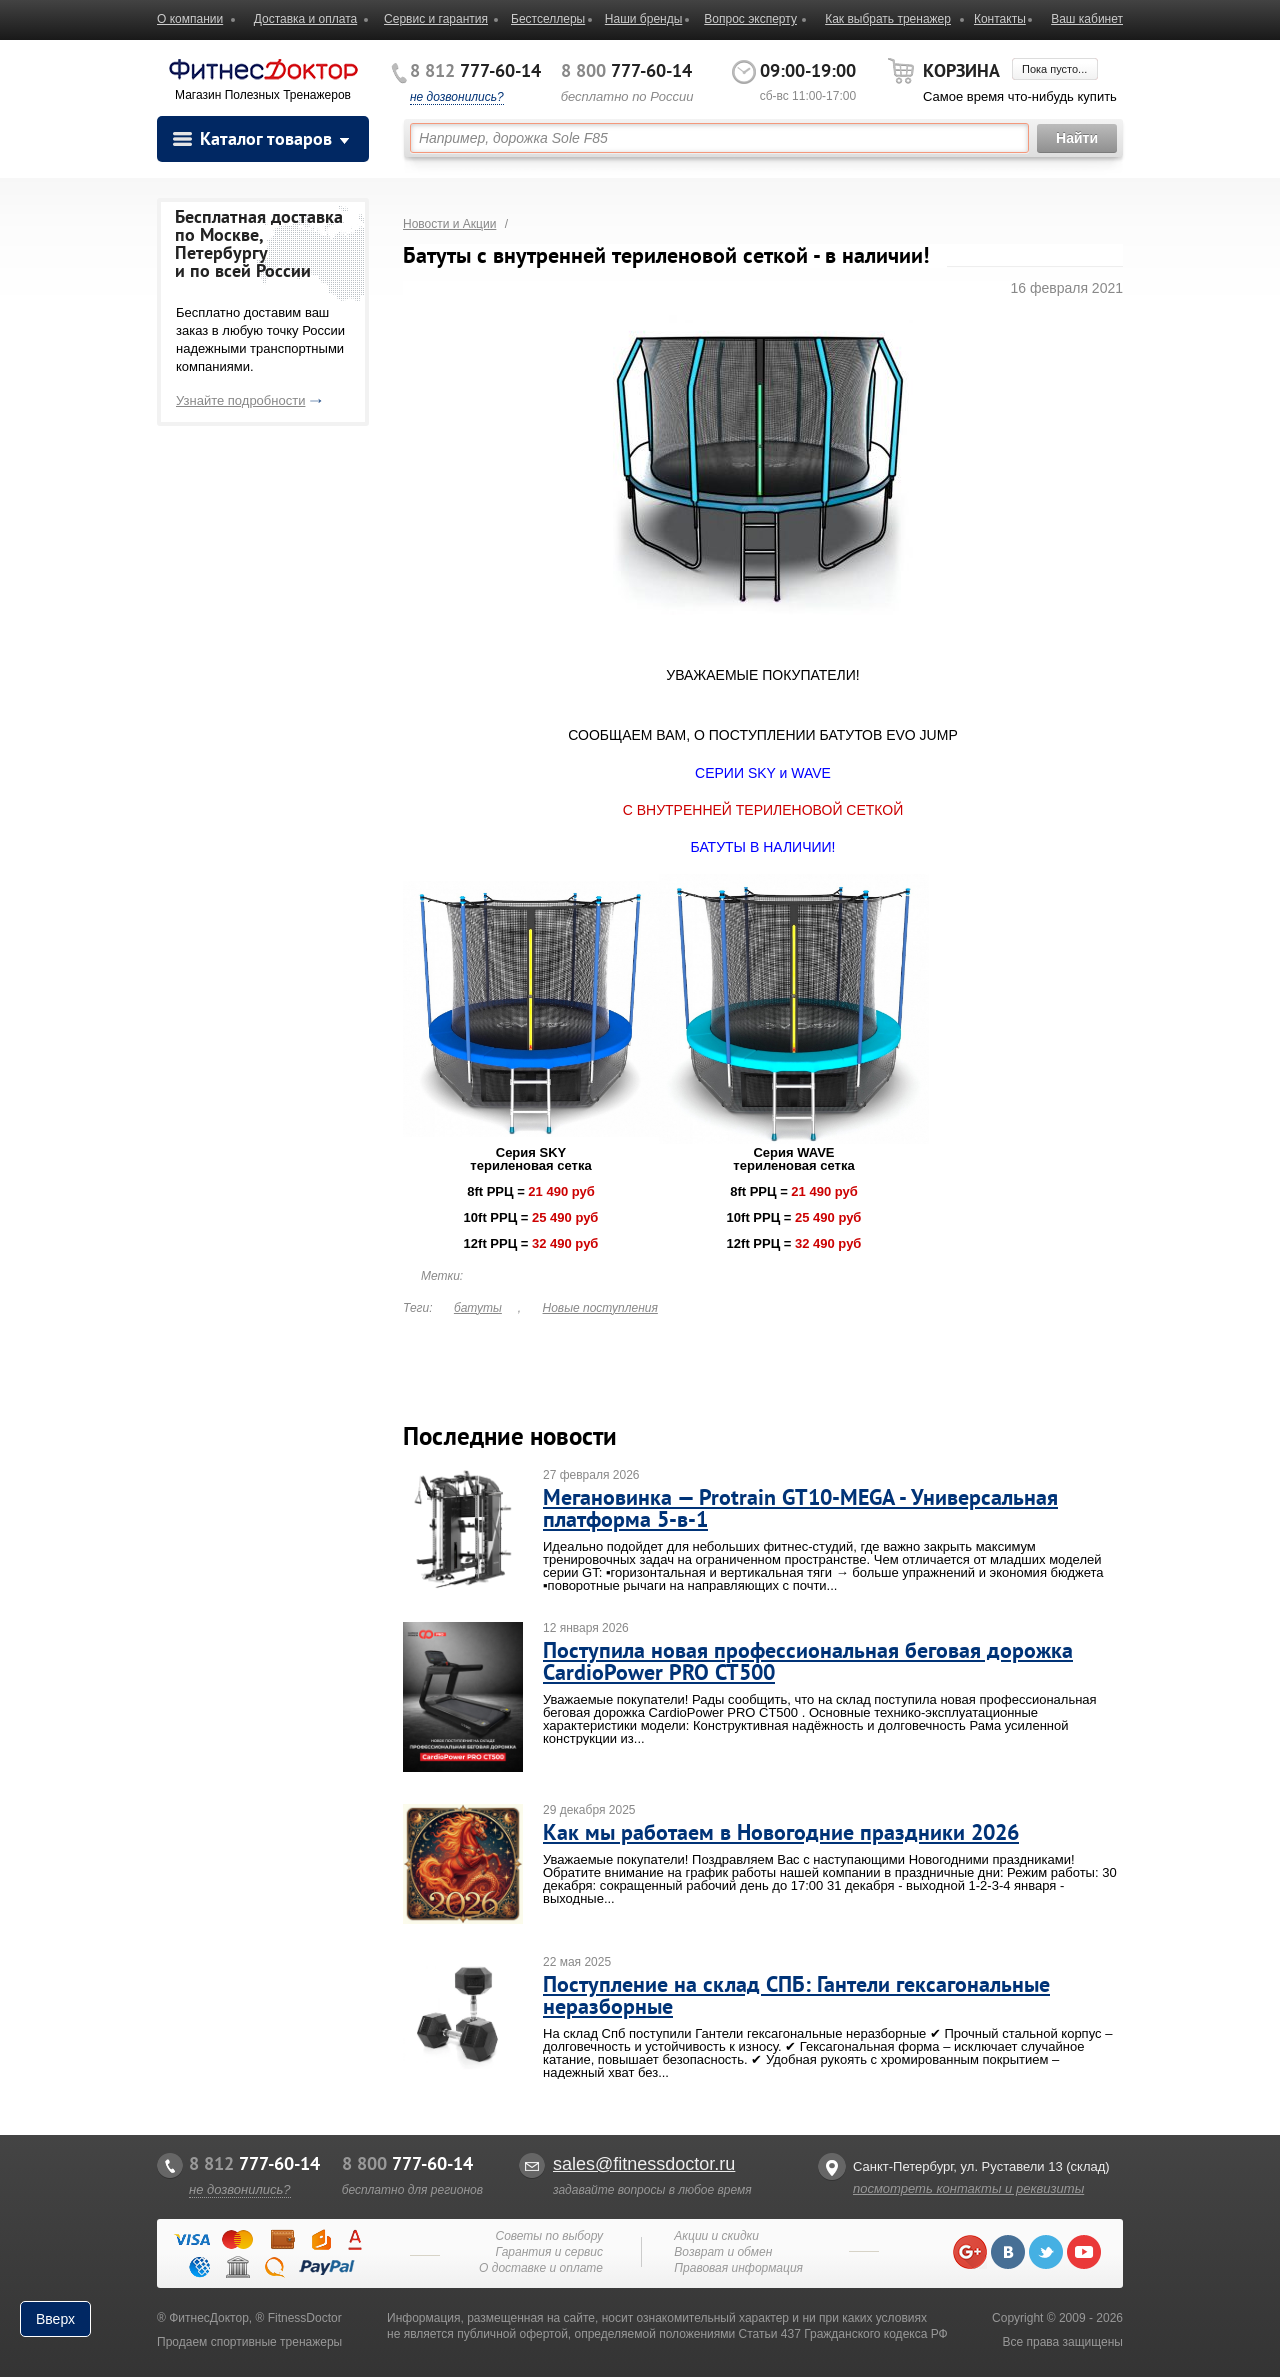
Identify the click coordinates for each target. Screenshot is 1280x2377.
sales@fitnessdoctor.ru (644, 2164)
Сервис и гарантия (436, 19)
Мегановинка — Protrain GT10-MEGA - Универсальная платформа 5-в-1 (800, 1508)
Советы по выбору (549, 2236)
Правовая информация (738, 2268)
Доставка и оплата (306, 19)
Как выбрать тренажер (888, 19)
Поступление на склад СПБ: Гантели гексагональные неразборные (796, 1995)
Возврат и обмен (723, 2252)
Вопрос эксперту (750, 19)
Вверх (55, 2319)
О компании (190, 19)
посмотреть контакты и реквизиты (968, 2188)
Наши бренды (643, 19)
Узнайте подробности (240, 400)
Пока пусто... (1054, 69)
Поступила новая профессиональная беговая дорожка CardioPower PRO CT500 (808, 1661)
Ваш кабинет (1087, 19)
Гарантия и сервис (549, 2252)
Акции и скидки (716, 2236)
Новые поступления (600, 1308)
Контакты (1000, 19)
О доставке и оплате (541, 2268)
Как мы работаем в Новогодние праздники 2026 (781, 1832)
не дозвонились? (457, 97)
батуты (478, 1308)
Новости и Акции (449, 224)
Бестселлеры (548, 19)
